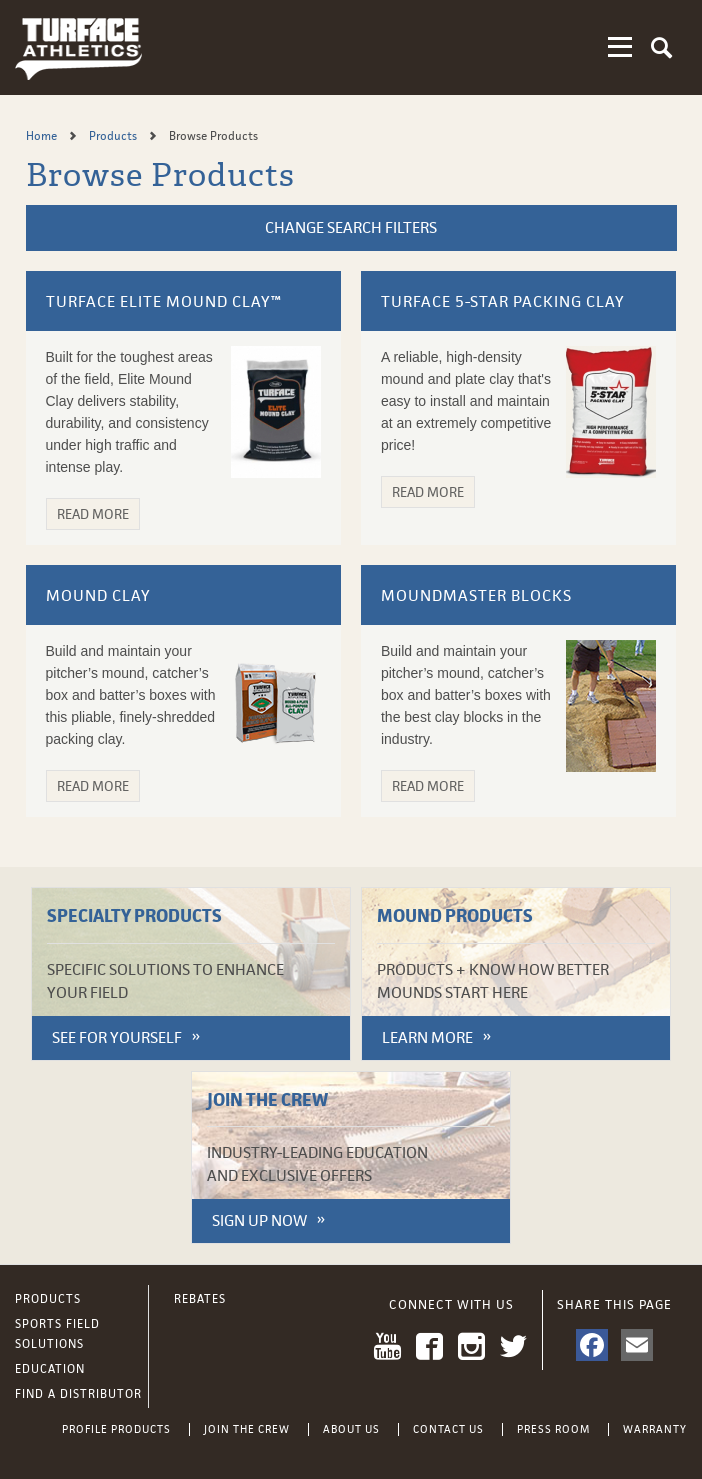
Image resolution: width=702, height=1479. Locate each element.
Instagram (471, 1346)
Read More (93, 514)
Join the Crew (247, 1429)
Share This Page (614, 1304)
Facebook (429, 1346)
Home (43, 136)
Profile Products (116, 1429)
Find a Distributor (78, 1394)
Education (50, 1369)
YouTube (387, 1346)
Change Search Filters (351, 227)
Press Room (553, 1429)
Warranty (655, 1429)
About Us (351, 1429)
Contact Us (448, 1429)
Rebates (200, 1299)
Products (114, 136)
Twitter (513, 1346)
